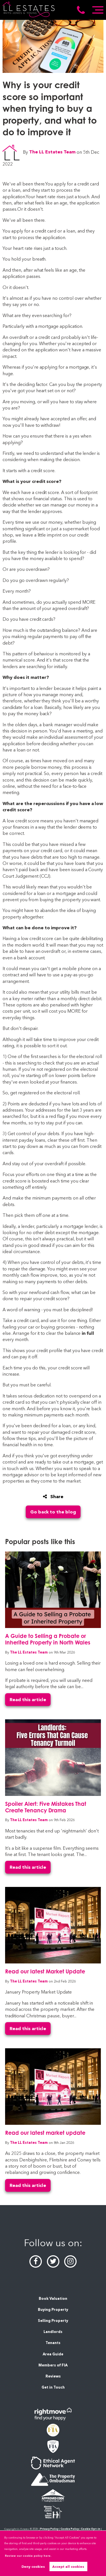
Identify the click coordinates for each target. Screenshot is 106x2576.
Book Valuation (53, 2298)
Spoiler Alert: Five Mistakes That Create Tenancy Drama (45, 1806)
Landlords (53, 2332)
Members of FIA (53, 2365)
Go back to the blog (53, 1512)
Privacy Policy (49, 2528)
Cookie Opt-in (90, 2528)
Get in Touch (53, 2387)
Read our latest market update (45, 2132)
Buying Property (53, 2309)
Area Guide (53, 2354)
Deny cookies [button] (33, 2566)
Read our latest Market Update (45, 1971)
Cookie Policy (69, 2528)
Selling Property (53, 2321)
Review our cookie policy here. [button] (28, 2556)
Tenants (53, 2343)
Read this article (28, 1699)
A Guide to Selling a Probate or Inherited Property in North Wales (47, 1639)
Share (53, 1496)
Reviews (53, 2376)
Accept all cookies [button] (68, 2566)
